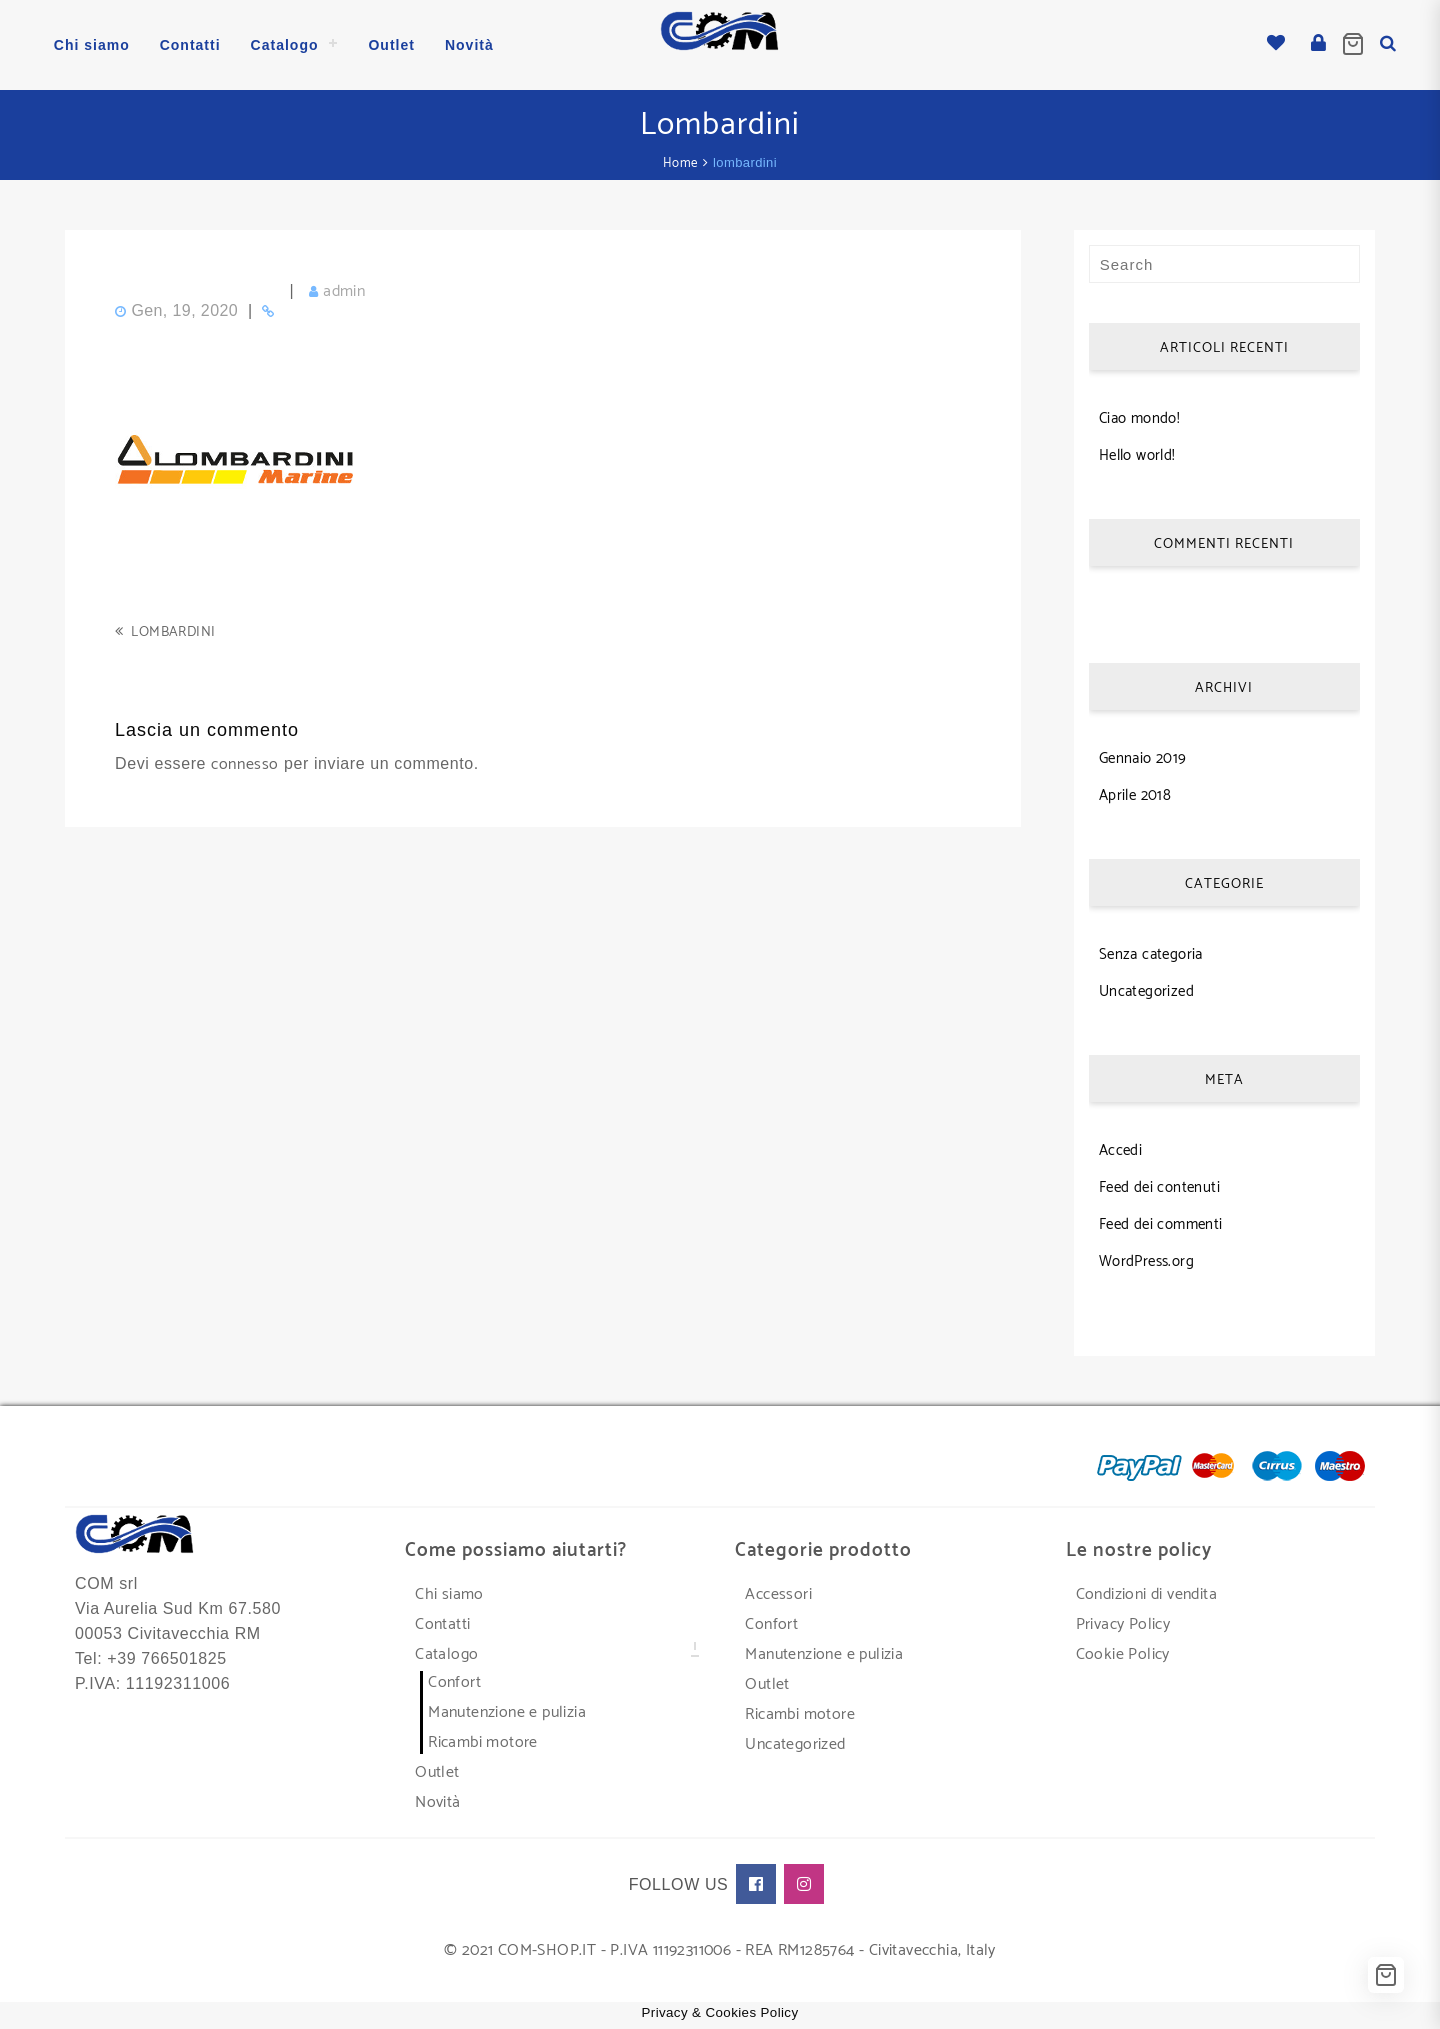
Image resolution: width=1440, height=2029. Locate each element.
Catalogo (446, 1654)
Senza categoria (1151, 954)
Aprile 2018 (1135, 795)
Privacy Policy (1123, 1624)
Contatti (442, 1624)
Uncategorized (1146, 991)
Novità (437, 1802)
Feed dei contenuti (1159, 1187)
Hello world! (1137, 455)
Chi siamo (449, 1594)
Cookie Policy (1123, 1654)
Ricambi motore (483, 1742)
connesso (245, 764)
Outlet (437, 1772)
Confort (454, 1682)
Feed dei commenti (1161, 1224)
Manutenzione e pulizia (507, 1712)
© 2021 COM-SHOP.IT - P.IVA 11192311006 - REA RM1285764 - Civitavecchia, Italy (720, 1950)
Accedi (1120, 1150)
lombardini (173, 632)
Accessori (778, 1594)
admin (344, 291)
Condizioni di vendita (1146, 1594)
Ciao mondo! (1139, 418)
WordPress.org (1146, 1261)
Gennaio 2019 (1143, 758)
